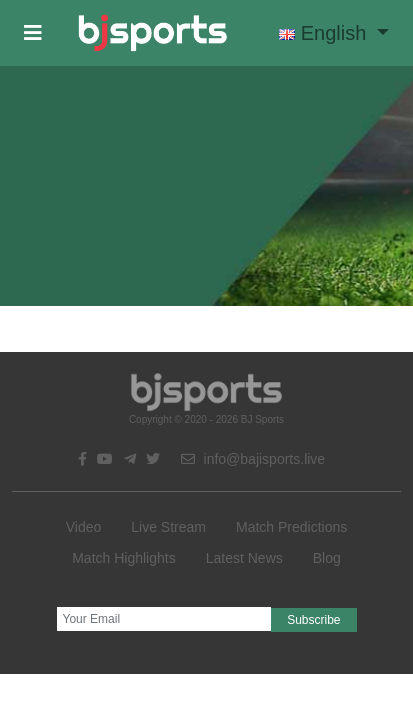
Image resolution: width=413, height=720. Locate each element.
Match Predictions (291, 527)
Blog (327, 558)
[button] (33, 33)
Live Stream (168, 527)
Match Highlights (124, 558)
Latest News (244, 558)
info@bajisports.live (253, 459)
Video (84, 527)
